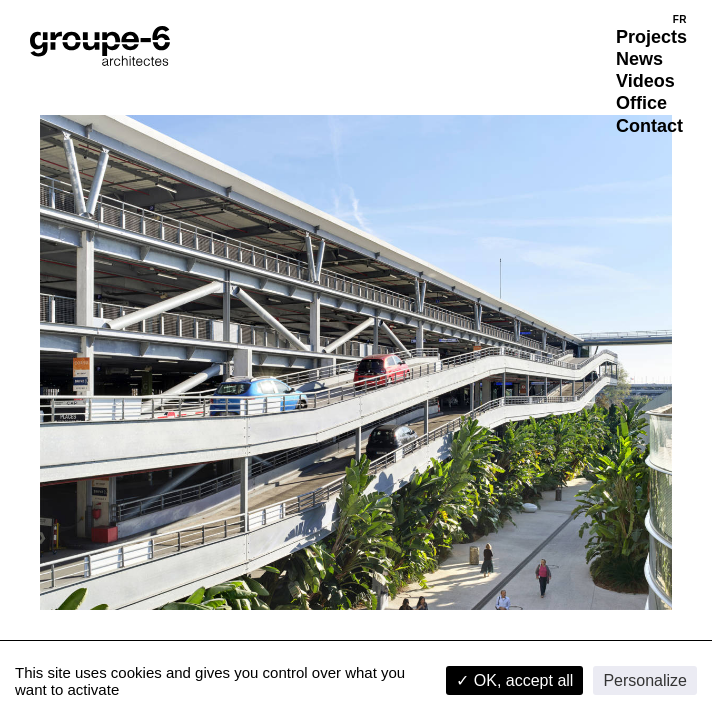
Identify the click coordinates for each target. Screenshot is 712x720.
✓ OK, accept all (514, 680)
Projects (651, 37)
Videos (645, 81)
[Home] (100, 46)
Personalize (645, 680)
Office (641, 103)
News (639, 59)
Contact (649, 126)
